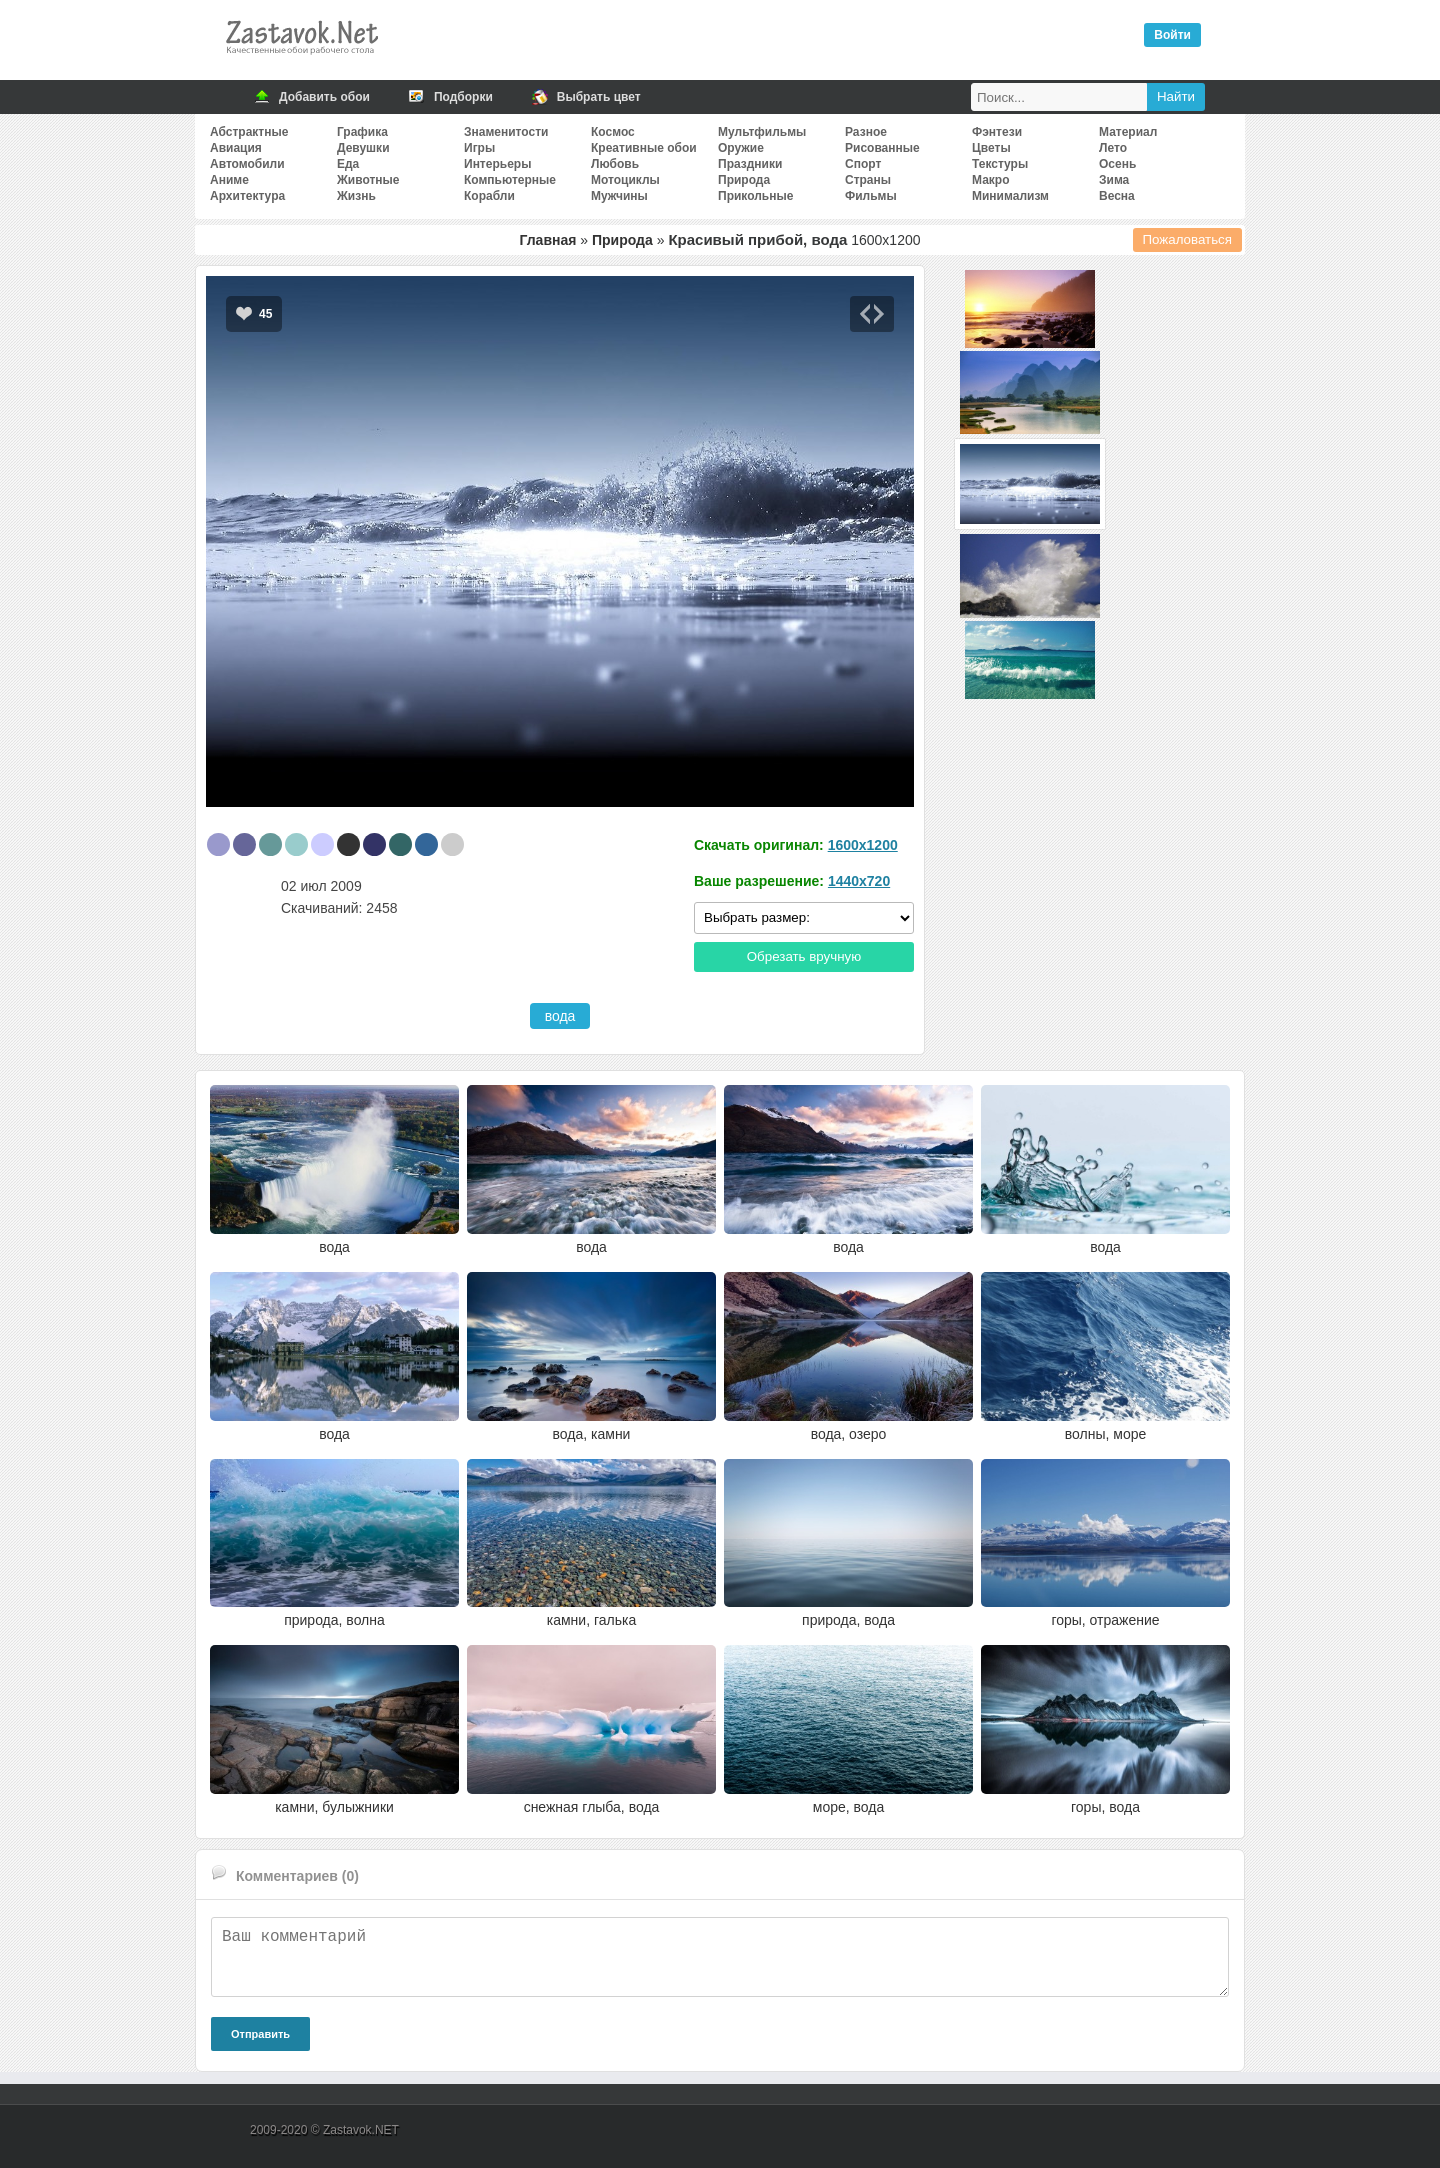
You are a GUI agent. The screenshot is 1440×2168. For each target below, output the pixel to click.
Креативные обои (644, 148)
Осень (1117, 164)
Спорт (863, 164)
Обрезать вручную (804, 956)
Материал (1128, 132)
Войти (1172, 35)
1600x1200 (863, 845)
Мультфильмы (762, 132)
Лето (1113, 148)
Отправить (260, 2034)
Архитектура (247, 196)
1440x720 (859, 881)
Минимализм (1010, 196)
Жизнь (356, 196)
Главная (547, 240)
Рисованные (882, 148)
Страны (868, 180)
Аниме (229, 180)
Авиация (236, 148)
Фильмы (871, 196)
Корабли (489, 196)
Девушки (363, 148)
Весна (1117, 196)
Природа (744, 180)
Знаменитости (506, 132)
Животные (368, 180)
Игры (479, 148)
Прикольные (755, 196)
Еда (348, 164)
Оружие (741, 148)
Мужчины (619, 196)
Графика (362, 132)
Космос (613, 132)
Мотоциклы (625, 180)
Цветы (991, 148)
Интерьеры (497, 164)
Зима (1114, 180)
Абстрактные (249, 132)
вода (560, 1016)
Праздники (750, 164)
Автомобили (247, 164)
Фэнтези (997, 132)
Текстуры (1000, 164)
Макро (990, 180)
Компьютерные (510, 180)
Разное (866, 132)
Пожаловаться (1188, 239)
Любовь (615, 164)
